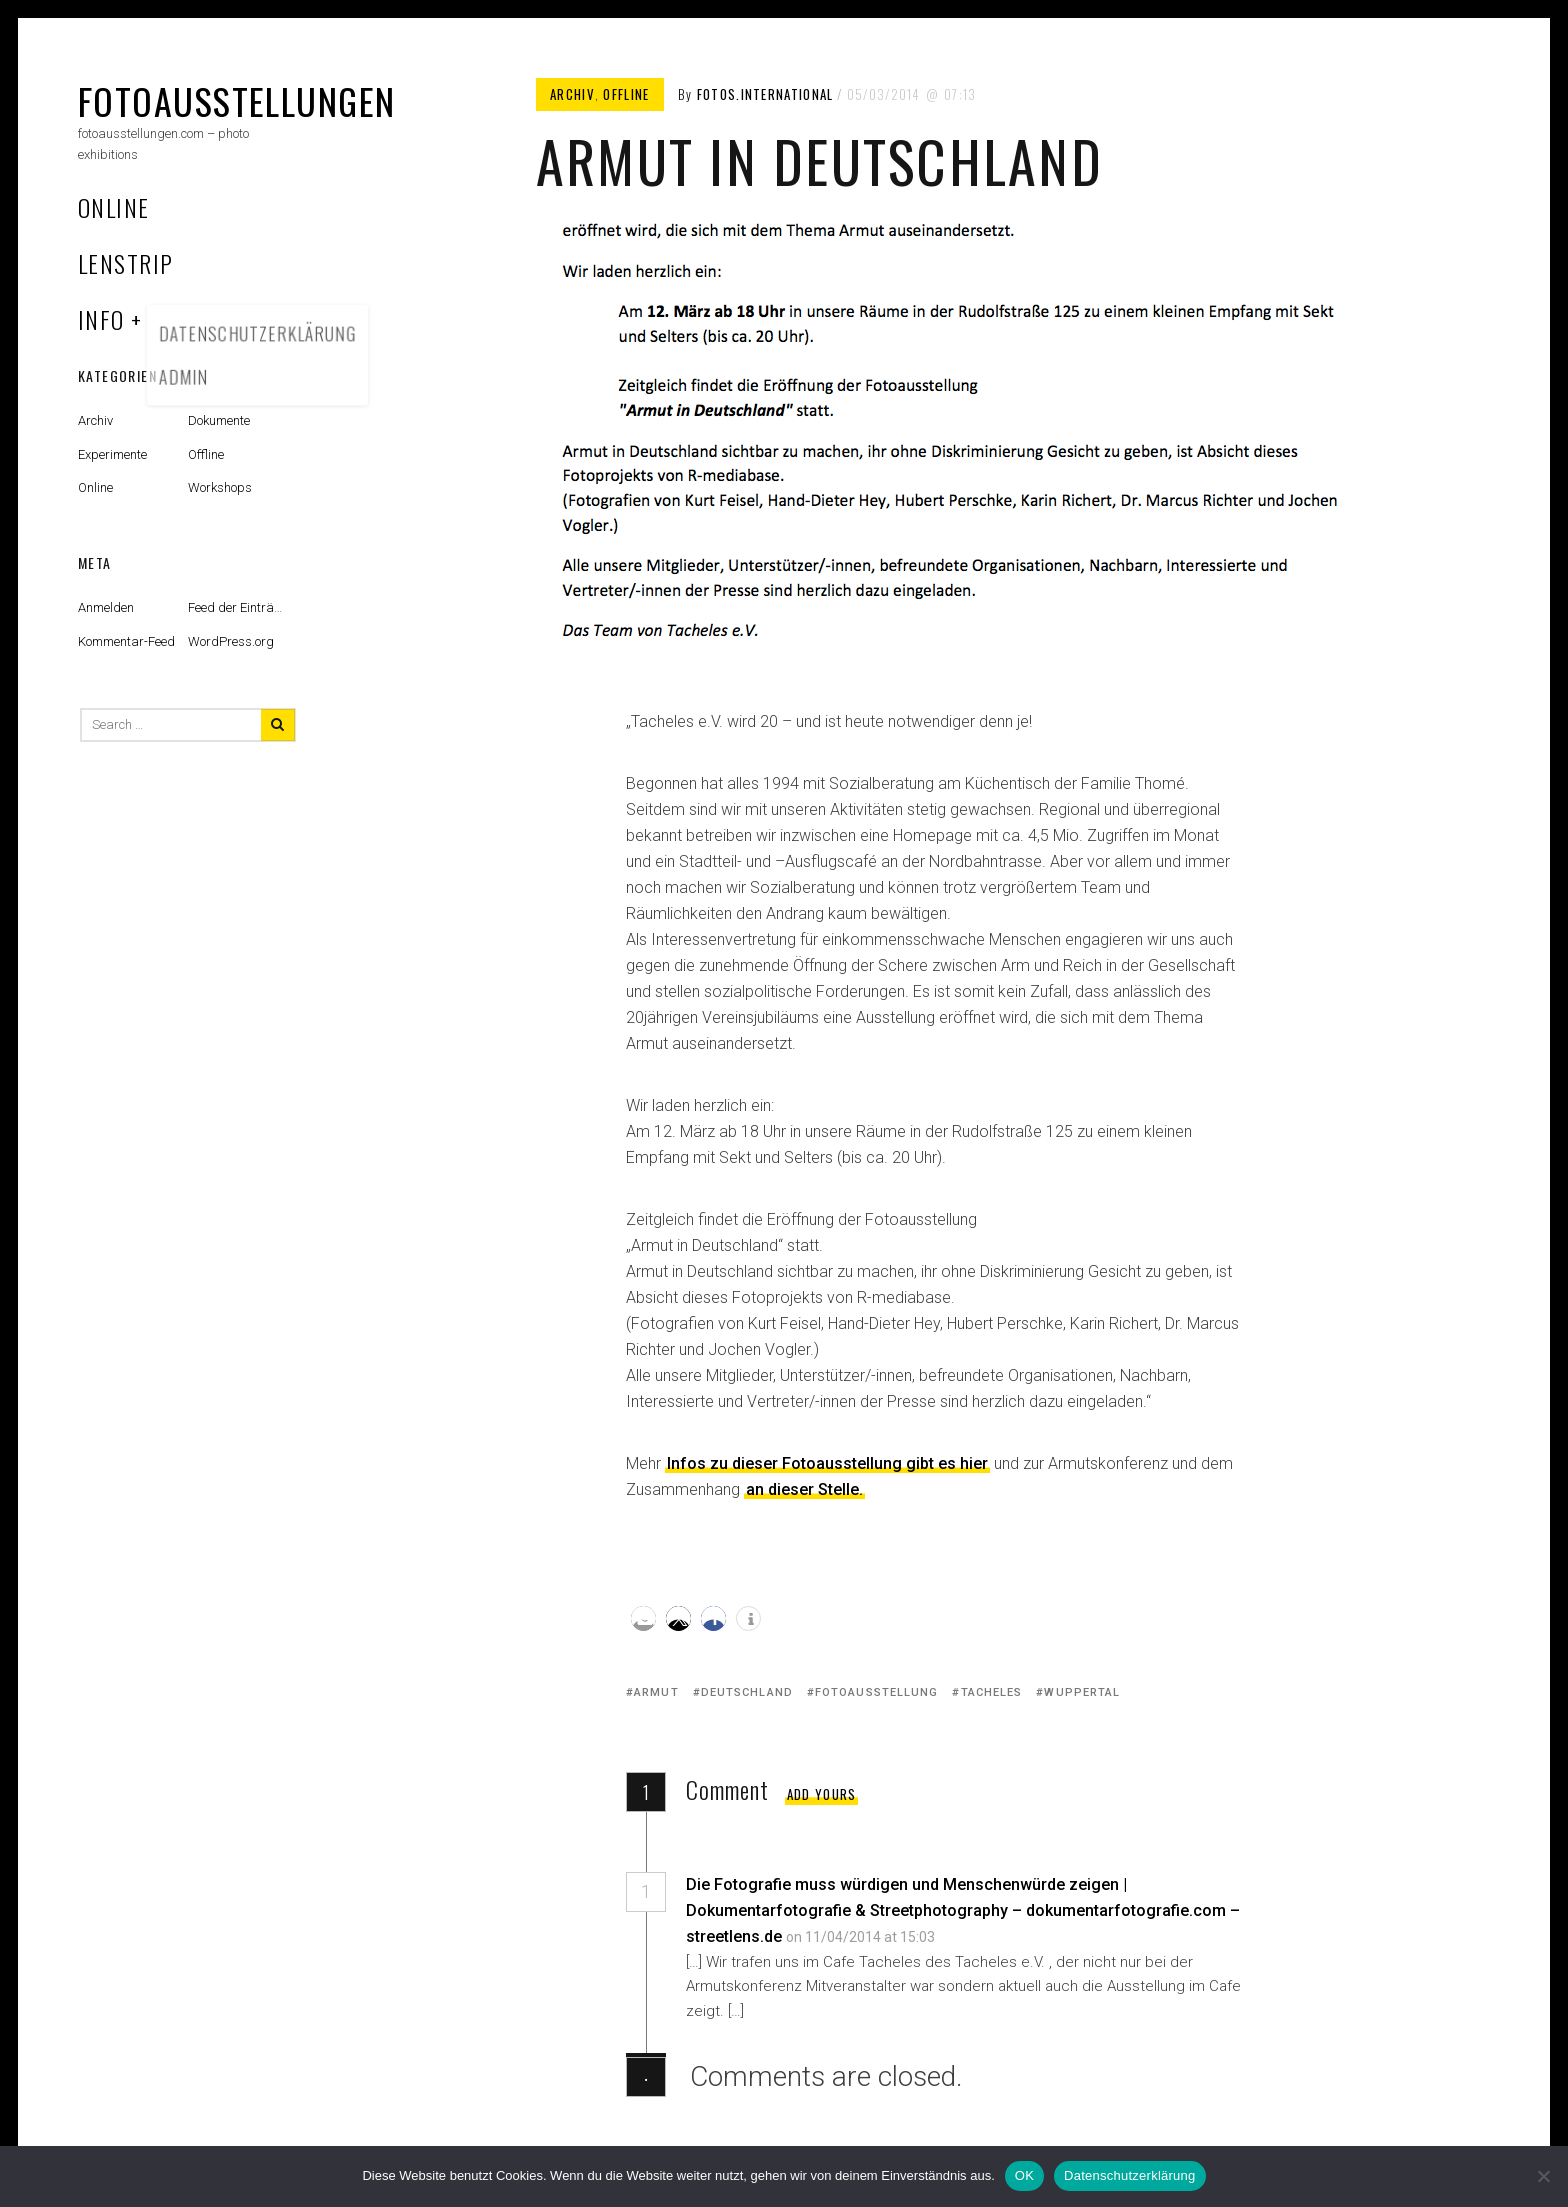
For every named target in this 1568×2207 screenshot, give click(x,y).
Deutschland (747, 1692)
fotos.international (765, 94)
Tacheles (992, 1692)
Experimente (112, 454)
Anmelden (106, 607)
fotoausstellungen (236, 100)
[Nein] (1543, 2176)
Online (114, 207)
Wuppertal (1082, 1692)
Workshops (220, 487)
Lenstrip (126, 263)
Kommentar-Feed (126, 641)
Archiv (572, 94)
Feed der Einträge (238, 607)
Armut (656, 1692)
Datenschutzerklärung (1129, 2175)
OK (1024, 2175)
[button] (643, 1618)
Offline (626, 94)
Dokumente (219, 420)
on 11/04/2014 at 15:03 (862, 1937)
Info (101, 319)
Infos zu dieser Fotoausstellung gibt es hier (827, 1463)
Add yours (822, 1794)
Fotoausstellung (877, 1692)
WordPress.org (231, 641)
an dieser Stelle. (804, 1489)
